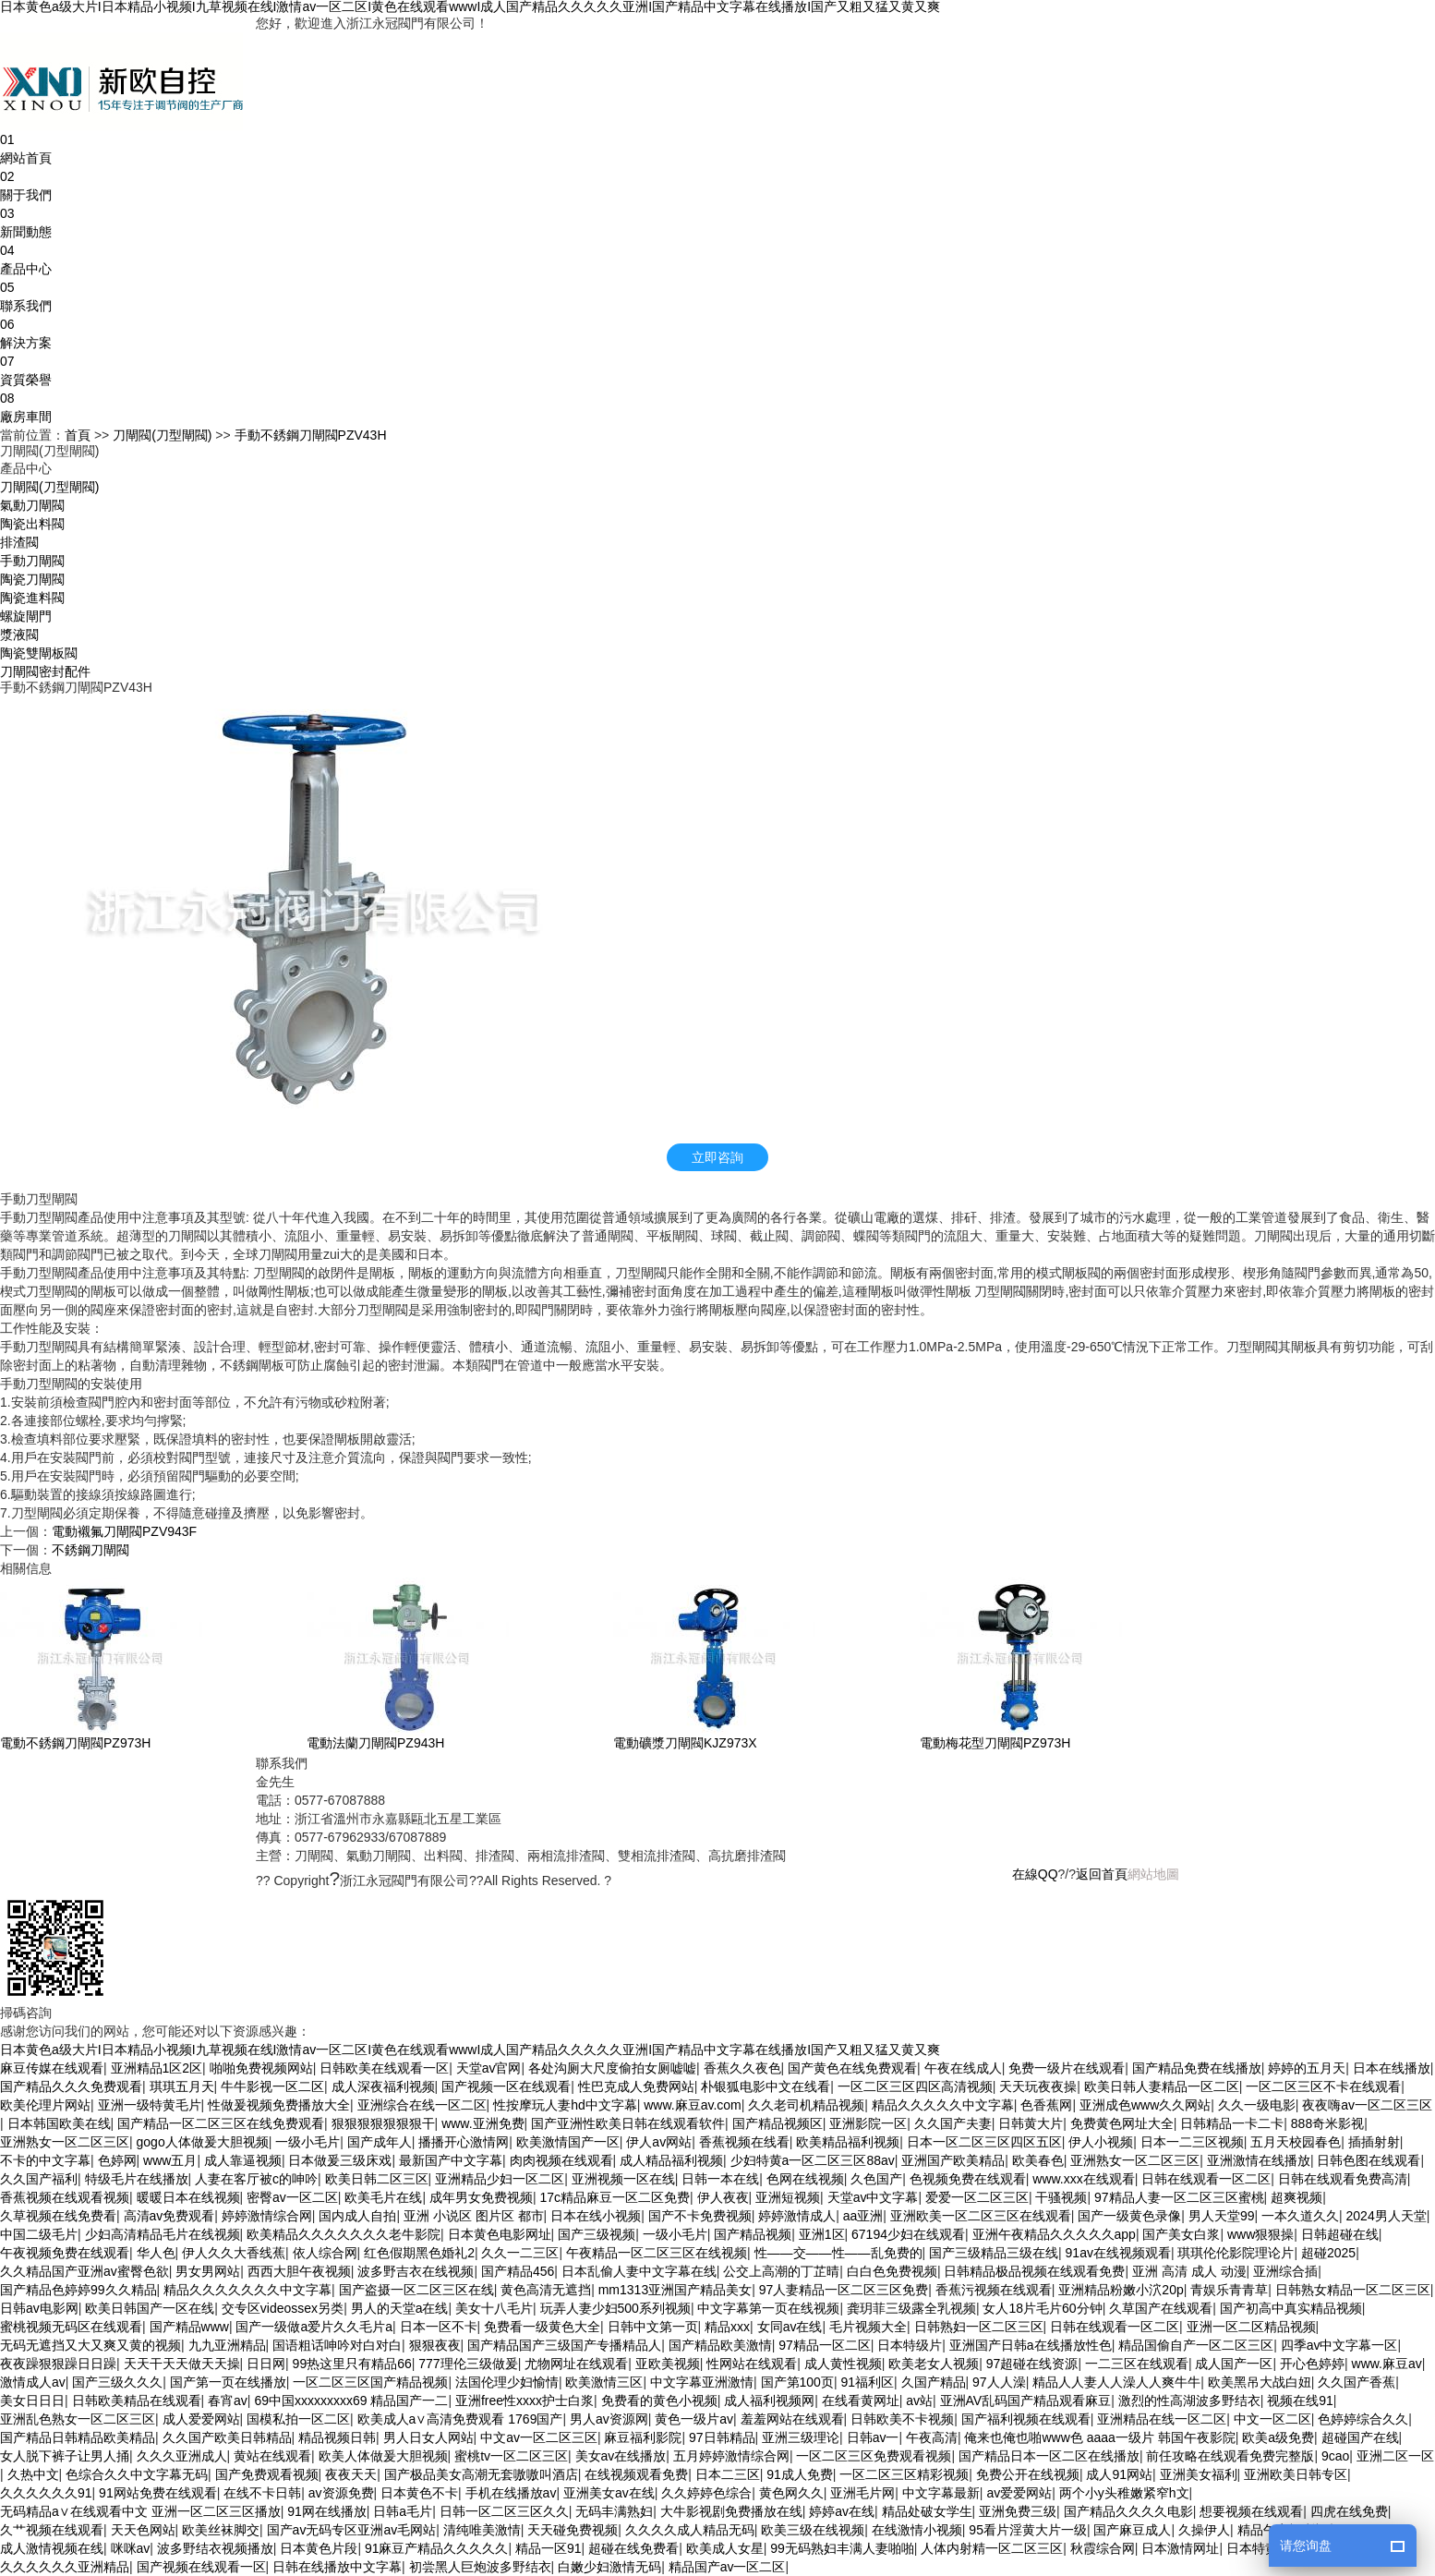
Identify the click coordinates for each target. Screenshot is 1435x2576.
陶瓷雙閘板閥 (39, 653)
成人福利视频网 (769, 2400)
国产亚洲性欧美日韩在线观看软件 (628, 2123)
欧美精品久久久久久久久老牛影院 (343, 2234)
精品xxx (727, 2326)
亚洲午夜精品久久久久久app (1054, 2234)
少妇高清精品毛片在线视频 (162, 2234)
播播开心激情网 (463, 2142)
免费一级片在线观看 (1066, 2068)
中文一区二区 (1272, 2419)
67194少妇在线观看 (908, 2234)
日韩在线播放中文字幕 (337, 2566)
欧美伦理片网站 (45, 2105)
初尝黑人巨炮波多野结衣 (480, 2566)
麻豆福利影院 (642, 2437)
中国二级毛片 (39, 2234)
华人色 (156, 2252)
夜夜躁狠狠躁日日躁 (58, 2363)
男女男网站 (207, 2271)
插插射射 (1374, 2142)
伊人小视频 (1100, 2142)
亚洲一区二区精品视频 (1251, 2326)
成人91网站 (1119, 2474)
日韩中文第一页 (653, 2326)
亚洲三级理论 (800, 2437)
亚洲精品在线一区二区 (1161, 2419)
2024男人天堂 (1386, 2215)
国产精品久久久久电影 (1128, 2511)
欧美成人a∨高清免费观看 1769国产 (460, 2419)
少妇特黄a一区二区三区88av (812, 2160)
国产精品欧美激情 (720, 2345)
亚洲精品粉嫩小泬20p (1120, 2289)
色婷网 (117, 2160)
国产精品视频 (752, 2234)
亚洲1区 (822, 2234)
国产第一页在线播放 (228, 2382)
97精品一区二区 (824, 2345)
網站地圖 (1153, 1874)
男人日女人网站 (428, 2437)
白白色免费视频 (892, 2271)
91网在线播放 (327, 2511)
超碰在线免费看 (633, 2548)
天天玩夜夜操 (1038, 2086)
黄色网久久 (791, 2492)
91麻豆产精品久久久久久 (437, 2548)
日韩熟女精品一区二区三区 (1352, 2289)
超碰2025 (1328, 2252)
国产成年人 (379, 2142)
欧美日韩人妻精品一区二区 (1161, 2086)
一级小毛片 (307, 2142)
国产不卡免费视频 (700, 2215)
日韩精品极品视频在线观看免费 (1034, 2271)
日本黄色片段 (318, 2548)
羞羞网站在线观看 (792, 2419)
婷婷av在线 (841, 2511)
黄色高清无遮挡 (545, 2289)
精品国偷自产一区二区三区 (1195, 2345)
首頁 (77, 435)
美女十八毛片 (494, 2308)
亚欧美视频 (667, 2363)
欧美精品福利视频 (847, 2142)
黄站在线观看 (272, 2456)
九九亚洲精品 (227, 2345)
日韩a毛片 (402, 2511)
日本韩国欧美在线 (59, 2123)
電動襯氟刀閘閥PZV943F (124, 1531)
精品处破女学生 (927, 2511)
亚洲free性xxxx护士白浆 (524, 2400)
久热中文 (33, 2474)
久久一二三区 (520, 2252)
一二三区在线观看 (1136, 2363)
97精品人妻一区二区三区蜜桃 (1179, 2197)
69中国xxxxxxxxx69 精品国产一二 (351, 2400)
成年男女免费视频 (481, 2197)
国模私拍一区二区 (298, 2419)
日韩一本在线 (720, 2178)
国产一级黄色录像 (1129, 2215)
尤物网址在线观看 (576, 2363)
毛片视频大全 (868, 2326)
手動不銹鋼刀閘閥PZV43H (311, 435)
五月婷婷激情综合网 (731, 2456)
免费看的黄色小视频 (659, 2400)
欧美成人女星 (725, 2548)
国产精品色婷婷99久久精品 (78, 2289)
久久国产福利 (39, 2178)
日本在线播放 (1391, 2068)
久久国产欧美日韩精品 (227, 2437)
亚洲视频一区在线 (623, 2178)
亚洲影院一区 (868, 2123)
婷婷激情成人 (797, 2215)
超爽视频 (1296, 2197)
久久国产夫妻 (953, 2123)
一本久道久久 (1300, 2215)
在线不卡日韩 (262, 2492)
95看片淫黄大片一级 (1028, 2529)
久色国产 (876, 2178)
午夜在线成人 (963, 2068)
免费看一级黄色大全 (542, 2326)
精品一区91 (548, 2548)
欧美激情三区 (604, 2382)
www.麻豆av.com (693, 2105)
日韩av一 (873, 2437)
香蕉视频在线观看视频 (64, 2197)
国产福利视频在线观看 (1026, 2419)
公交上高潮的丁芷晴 (781, 2271)
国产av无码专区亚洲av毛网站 (352, 2529)
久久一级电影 (1257, 2105)
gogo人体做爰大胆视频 (203, 2142)
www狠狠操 (1260, 2234)
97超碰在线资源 (1032, 2363)
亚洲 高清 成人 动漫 (1189, 2271)
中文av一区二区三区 (538, 2437)
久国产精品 (933, 2382)
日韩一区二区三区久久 (504, 2511)
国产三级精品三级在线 (993, 2252)
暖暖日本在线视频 (188, 2197)
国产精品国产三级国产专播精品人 (564, 2345)
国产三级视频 (596, 2234)
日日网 (266, 2363)
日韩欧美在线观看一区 (384, 2068)
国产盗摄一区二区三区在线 (416, 2289)
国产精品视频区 (777, 2123)
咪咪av (131, 2548)
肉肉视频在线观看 (561, 2160)
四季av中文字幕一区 (1339, 2345)
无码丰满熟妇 (614, 2511)
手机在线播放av (511, 2492)
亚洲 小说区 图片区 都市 (474, 2215)
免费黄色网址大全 (1122, 2123)
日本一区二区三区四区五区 (984, 2142)
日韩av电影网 (39, 2308)
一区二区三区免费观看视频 (873, 2456)
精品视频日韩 (337, 2437)
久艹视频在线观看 (51, 2529)
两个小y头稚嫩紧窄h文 (1124, 2492)
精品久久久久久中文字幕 (943, 2105)
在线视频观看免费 (636, 2474)
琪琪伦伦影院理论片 (1235, 2252)
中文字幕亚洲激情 (702, 2382)
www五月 (170, 2160)
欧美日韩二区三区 (376, 2178)
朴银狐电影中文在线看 (765, 2086)
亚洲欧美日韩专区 (1295, 2474)
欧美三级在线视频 (812, 2529)
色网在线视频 (805, 2178)
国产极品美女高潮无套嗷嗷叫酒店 (481, 2474)
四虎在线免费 (1349, 2511)
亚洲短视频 (787, 2197)
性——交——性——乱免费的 (838, 2252)
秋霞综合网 (1102, 2548)
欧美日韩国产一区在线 (149, 2308)
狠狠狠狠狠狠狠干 (383, 2123)
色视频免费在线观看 (968, 2178)
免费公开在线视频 (1027, 2474)
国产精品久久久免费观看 (71, 2086)
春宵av (227, 2400)
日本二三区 (727, 2474)
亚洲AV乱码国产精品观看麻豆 (1026, 2400)
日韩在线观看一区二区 (1206, 2178)
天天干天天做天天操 (182, 2363)
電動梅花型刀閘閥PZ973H (995, 1743)
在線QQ (1035, 1874)
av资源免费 (341, 2492)
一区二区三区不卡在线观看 (1323, 2086)
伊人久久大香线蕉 (233, 2252)
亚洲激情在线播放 (1258, 2160)
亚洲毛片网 (862, 2492)
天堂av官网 (489, 2068)
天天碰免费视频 (572, 2529)
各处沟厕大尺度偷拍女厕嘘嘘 (612, 2068)
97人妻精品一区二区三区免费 (844, 2289)
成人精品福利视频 (671, 2160)
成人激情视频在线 (51, 2548)
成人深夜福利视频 (383, 2086)
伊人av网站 (659, 2142)
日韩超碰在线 (1340, 2234)
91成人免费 (799, 2474)
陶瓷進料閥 (32, 597)
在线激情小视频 (917, 2529)
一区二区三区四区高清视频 (915, 2086)
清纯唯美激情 (482, 2529)
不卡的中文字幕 (45, 2160)
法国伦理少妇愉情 (507, 2382)
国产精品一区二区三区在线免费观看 (220, 2123)
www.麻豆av (1387, 2363)
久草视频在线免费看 (58, 2215)
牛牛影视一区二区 (272, 2086)
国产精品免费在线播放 (1196, 2068)
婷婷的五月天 (1306, 2068)
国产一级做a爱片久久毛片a (313, 2326)
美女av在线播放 (621, 2456)
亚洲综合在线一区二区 (422, 2105)
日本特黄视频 (1265, 2548)
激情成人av (33, 2382)
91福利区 (867, 2382)
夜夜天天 (351, 2474)
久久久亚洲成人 (182, 2456)
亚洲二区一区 (1395, 2456)
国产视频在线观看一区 (201, 2566)
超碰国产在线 (1360, 2437)
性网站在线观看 (751, 2363)
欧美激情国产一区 (568, 2142)
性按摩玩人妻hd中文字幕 (565, 2105)
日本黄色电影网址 (499, 2234)
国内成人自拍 (357, 2215)
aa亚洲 (863, 2215)
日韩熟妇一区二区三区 (978, 2326)
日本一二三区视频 (1192, 2142)
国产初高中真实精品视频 (1291, 2308)
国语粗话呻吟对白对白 (337, 2345)
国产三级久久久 (117, 2382)
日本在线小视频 (595, 2215)
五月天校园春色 (1295, 2142)
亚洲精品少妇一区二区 (499, 2178)
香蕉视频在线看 (744, 2142)
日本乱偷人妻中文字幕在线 (639, 2271)
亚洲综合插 (1285, 2271)
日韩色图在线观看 (1368, 2160)
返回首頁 (1102, 1874)
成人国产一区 (1233, 2363)
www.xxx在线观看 (1083, 2178)
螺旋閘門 (26, 616)
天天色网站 (143, 2529)
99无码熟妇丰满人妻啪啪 (842, 2548)
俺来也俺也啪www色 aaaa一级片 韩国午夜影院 (1099, 2437)
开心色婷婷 (1312, 2363)
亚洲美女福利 (1198, 2474)
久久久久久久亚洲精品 (64, 2566)
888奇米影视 (1327, 2123)
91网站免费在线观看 (158, 2492)
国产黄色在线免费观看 (852, 2068)
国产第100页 (797, 2382)
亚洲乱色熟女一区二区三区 (77, 2419)
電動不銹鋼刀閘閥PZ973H (75, 1743)
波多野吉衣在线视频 (415, 2271)
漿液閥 (19, 634)
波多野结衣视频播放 (215, 2548)
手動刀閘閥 (32, 560)
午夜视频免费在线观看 (64, 2252)
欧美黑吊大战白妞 (1259, 2382)
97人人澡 (999, 2382)
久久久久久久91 (46, 2492)
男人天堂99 (1221, 2215)
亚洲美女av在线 (609, 2492)
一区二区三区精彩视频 (904, 2474)
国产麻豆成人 (1132, 2529)
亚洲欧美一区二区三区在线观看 (980, 2215)
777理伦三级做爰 (467, 2363)
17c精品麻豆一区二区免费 (614, 2197)
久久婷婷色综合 (706, 2492)
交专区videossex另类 (283, 2308)
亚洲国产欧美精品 (953, 2160)
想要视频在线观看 (1251, 2511)
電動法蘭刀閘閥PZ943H (375, 1743)
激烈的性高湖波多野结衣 (1189, 2400)
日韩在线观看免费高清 (1342, 2178)
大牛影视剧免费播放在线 (731, 2511)
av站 (919, 2400)
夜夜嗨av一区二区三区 (1367, 2105)
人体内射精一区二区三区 (992, 2548)
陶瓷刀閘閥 (32, 579)
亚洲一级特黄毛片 (149, 2105)
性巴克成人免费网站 (636, 2086)
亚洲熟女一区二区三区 (64, 2142)
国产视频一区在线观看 (506, 2086)
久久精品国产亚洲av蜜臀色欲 (84, 2271)
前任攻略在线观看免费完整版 (1230, 2456)
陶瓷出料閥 (32, 523)
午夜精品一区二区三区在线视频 (656, 2252)
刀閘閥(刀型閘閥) (162, 435)
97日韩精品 (722, 2437)
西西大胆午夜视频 (299, 2271)
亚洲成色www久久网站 (1145, 2105)
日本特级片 (909, 2345)
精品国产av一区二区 (727, 2566)
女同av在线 (790, 2326)
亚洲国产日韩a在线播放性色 (1030, 2345)
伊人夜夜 (723, 2197)
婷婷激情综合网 (267, 2215)
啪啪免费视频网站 (261, 2068)
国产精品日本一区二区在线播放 (1049, 2456)
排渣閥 (19, 542)
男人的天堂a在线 (400, 2308)
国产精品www (189, 2326)
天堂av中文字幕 (873, 2197)
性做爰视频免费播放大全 (279, 2105)
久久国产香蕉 (1356, 2382)
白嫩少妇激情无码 (609, 2566)
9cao (1335, 2456)
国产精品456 (517, 2271)
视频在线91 (1300, 2400)
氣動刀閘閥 (32, 505)
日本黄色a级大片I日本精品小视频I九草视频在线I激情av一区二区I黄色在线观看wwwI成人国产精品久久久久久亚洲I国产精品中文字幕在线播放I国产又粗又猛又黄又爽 (470, 7)
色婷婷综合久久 (1363, 2419)
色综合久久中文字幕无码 (137, 2474)
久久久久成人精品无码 (689, 2529)
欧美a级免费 (1278, 2437)
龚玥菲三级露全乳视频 (911, 2308)
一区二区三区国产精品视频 (370, 2382)
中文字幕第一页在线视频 (768, 2308)
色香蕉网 (1046, 2105)
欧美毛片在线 (383, 2197)
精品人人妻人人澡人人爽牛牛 (1116, 2382)
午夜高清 (932, 2437)
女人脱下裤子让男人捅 (64, 2456)
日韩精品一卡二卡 (1232, 2123)
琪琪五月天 (182, 2086)
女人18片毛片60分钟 (1042, 2308)
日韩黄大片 (1030, 2123)
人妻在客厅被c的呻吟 (256, 2178)
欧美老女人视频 (933, 2363)
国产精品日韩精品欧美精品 (77, 2437)
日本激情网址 (1180, 2548)
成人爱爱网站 (201, 2419)
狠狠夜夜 (435, 2345)
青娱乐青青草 (1229, 2289)
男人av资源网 (609, 2419)
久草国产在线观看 (1160, 2308)
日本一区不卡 (438, 2326)
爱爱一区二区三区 (977, 2197)
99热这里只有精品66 (352, 2363)
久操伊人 (1204, 2529)
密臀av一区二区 (292, 2197)
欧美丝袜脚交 (220, 2529)
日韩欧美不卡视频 (902, 2419)
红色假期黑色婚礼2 (419, 2252)
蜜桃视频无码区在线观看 (71, 2326)
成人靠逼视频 (243, 2160)
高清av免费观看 (169, 2215)
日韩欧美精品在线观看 (136, 2400)
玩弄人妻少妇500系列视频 (615, 2308)
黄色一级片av (694, 2419)
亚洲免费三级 (1017, 2511)
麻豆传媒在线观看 (51, 2068)
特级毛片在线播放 (136, 2178)
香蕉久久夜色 (742, 2068)
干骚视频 (1061, 2197)
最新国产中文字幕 (450, 2160)
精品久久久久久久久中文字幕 (247, 2289)
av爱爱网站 (1019, 2492)
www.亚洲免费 (482, 2123)
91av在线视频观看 (1118, 2252)
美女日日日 (32, 2400)
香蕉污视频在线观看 (993, 2289)
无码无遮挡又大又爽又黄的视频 (90, 2345)
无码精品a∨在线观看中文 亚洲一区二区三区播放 (140, 2511)
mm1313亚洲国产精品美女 (675, 2289)
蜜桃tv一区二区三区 (511, 2456)
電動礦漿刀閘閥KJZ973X (685, 1743)
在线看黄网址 (860, 2400)
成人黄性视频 (843, 2363)
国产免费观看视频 (267, 2474)
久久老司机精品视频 (806, 2105)
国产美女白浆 (1181, 2234)
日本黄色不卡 (419, 2492)
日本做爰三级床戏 (340, 2160)
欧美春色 (1038, 2160)
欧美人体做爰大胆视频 (383, 2456)
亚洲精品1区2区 (157, 2068)
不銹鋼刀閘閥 (90, 1549)
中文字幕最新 (941, 2492)
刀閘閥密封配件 (45, 671)
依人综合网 (325, 2252)
